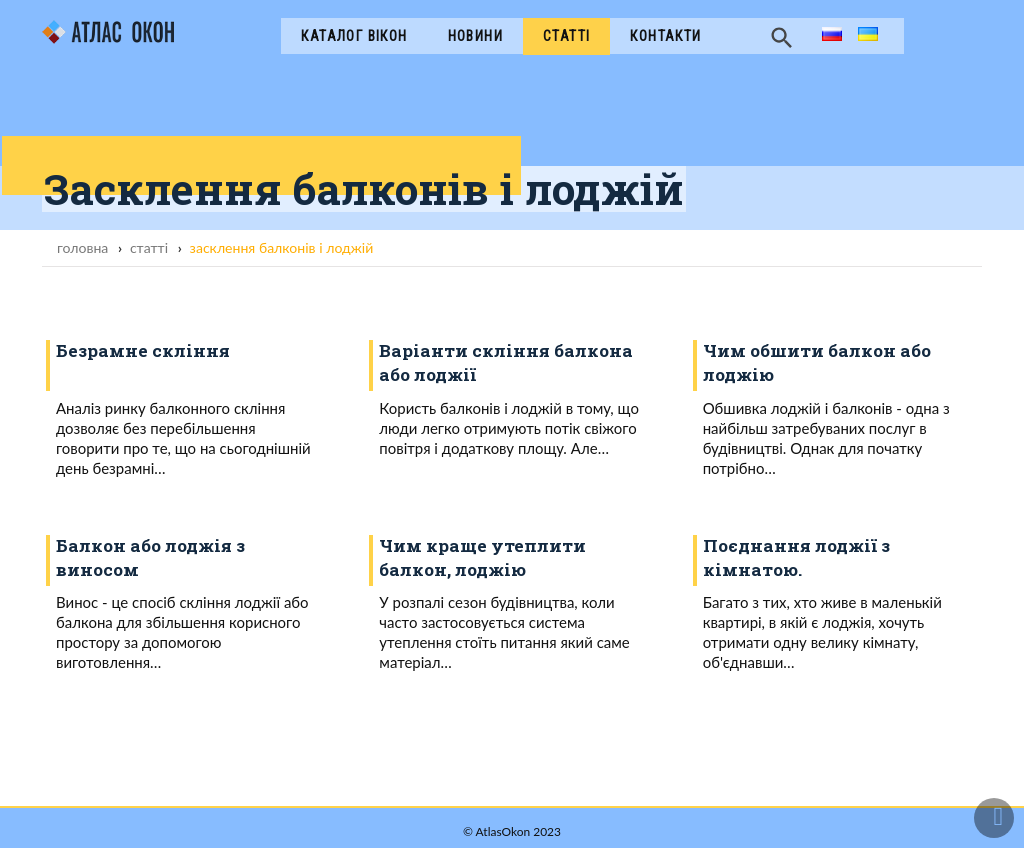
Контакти (665, 36)
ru (829, 35)
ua (866, 35)
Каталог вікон (354, 36)
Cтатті (566, 36)
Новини (475, 36)
